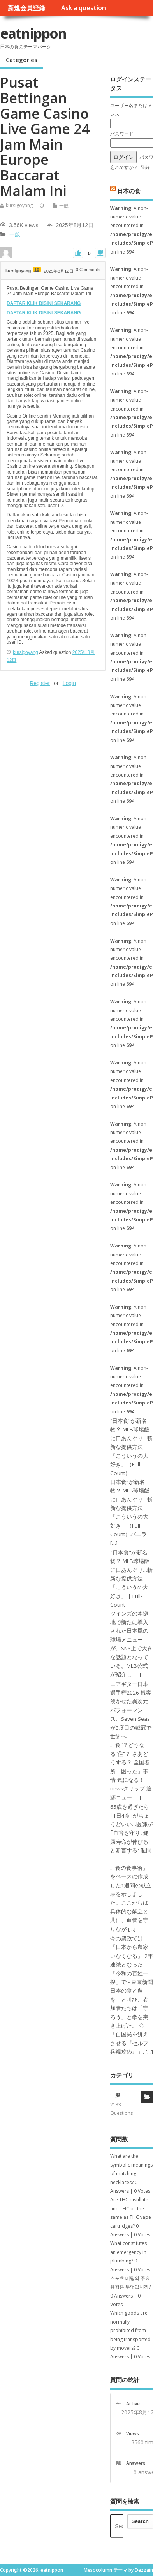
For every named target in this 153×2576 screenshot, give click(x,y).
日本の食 (129, 191)
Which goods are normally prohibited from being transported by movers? (130, 2330)
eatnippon (33, 33)
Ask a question (83, 8)
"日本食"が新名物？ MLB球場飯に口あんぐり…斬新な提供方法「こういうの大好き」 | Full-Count (131, 1578)
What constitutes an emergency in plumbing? (128, 2252)
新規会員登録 (26, 8)
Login (69, 683)
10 (36, 269)
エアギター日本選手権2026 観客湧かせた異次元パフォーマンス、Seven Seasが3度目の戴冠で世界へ (130, 1710)
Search (140, 2521)
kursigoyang (19, 205)
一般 (64, 205)
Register (40, 683)
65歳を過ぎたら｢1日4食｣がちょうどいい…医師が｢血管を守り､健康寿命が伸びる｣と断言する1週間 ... (131, 1832)
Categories (21, 59)
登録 (145, 167)
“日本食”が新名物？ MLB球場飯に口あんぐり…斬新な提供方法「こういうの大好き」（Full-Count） (131, 1447)
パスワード (122, 133)
